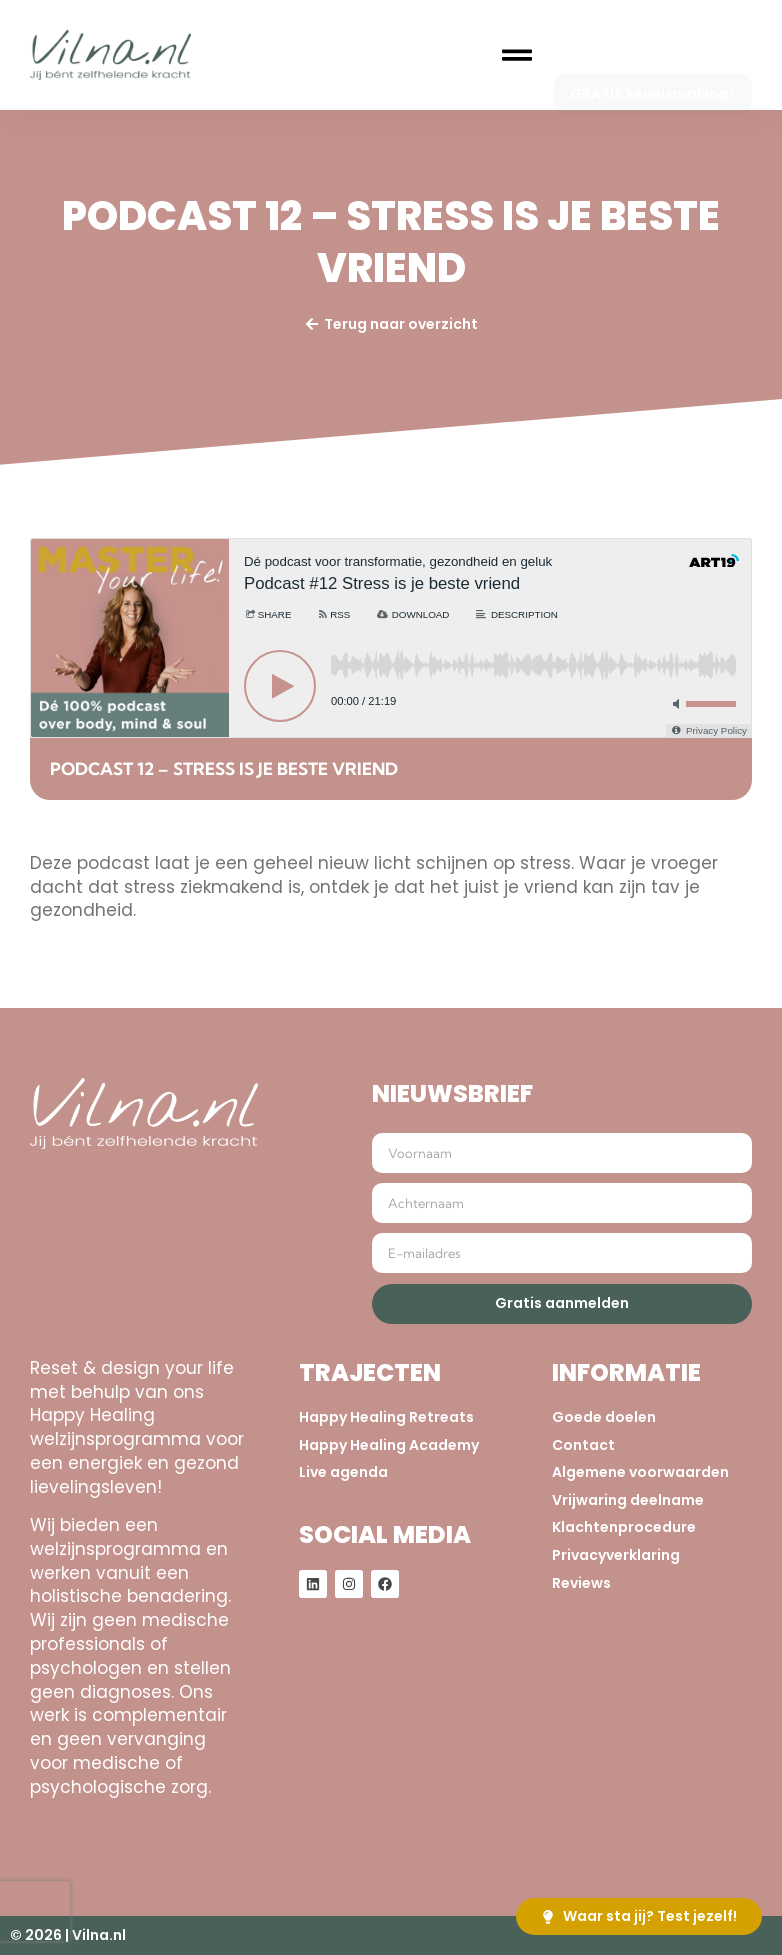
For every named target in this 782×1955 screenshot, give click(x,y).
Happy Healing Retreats (386, 1417)
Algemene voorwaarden (640, 1472)
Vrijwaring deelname (628, 1500)
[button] (516, 55)
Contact (583, 1445)
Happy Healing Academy (389, 1445)
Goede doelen (604, 1417)
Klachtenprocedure (624, 1527)
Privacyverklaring (616, 1555)
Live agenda (343, 1472)
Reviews (581, 1583)
